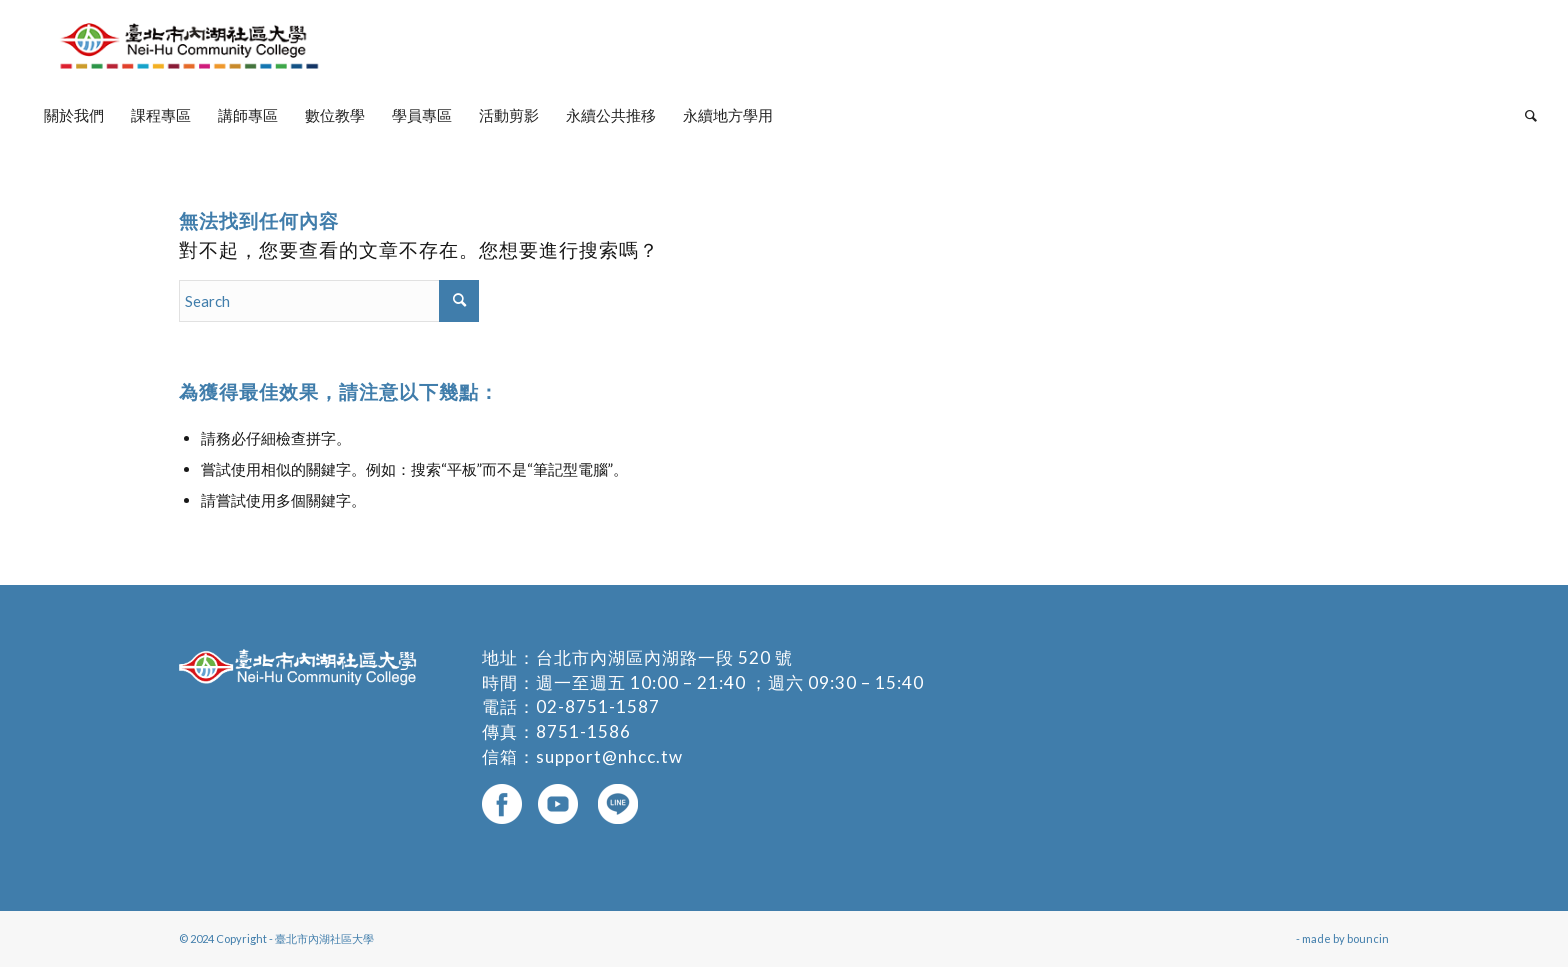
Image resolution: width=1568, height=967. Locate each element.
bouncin (1368, 938)
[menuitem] (74, 115)
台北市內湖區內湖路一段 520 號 (664, 657)
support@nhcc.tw (609, 756)
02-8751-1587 (598, 706)
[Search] (1524, 115)
